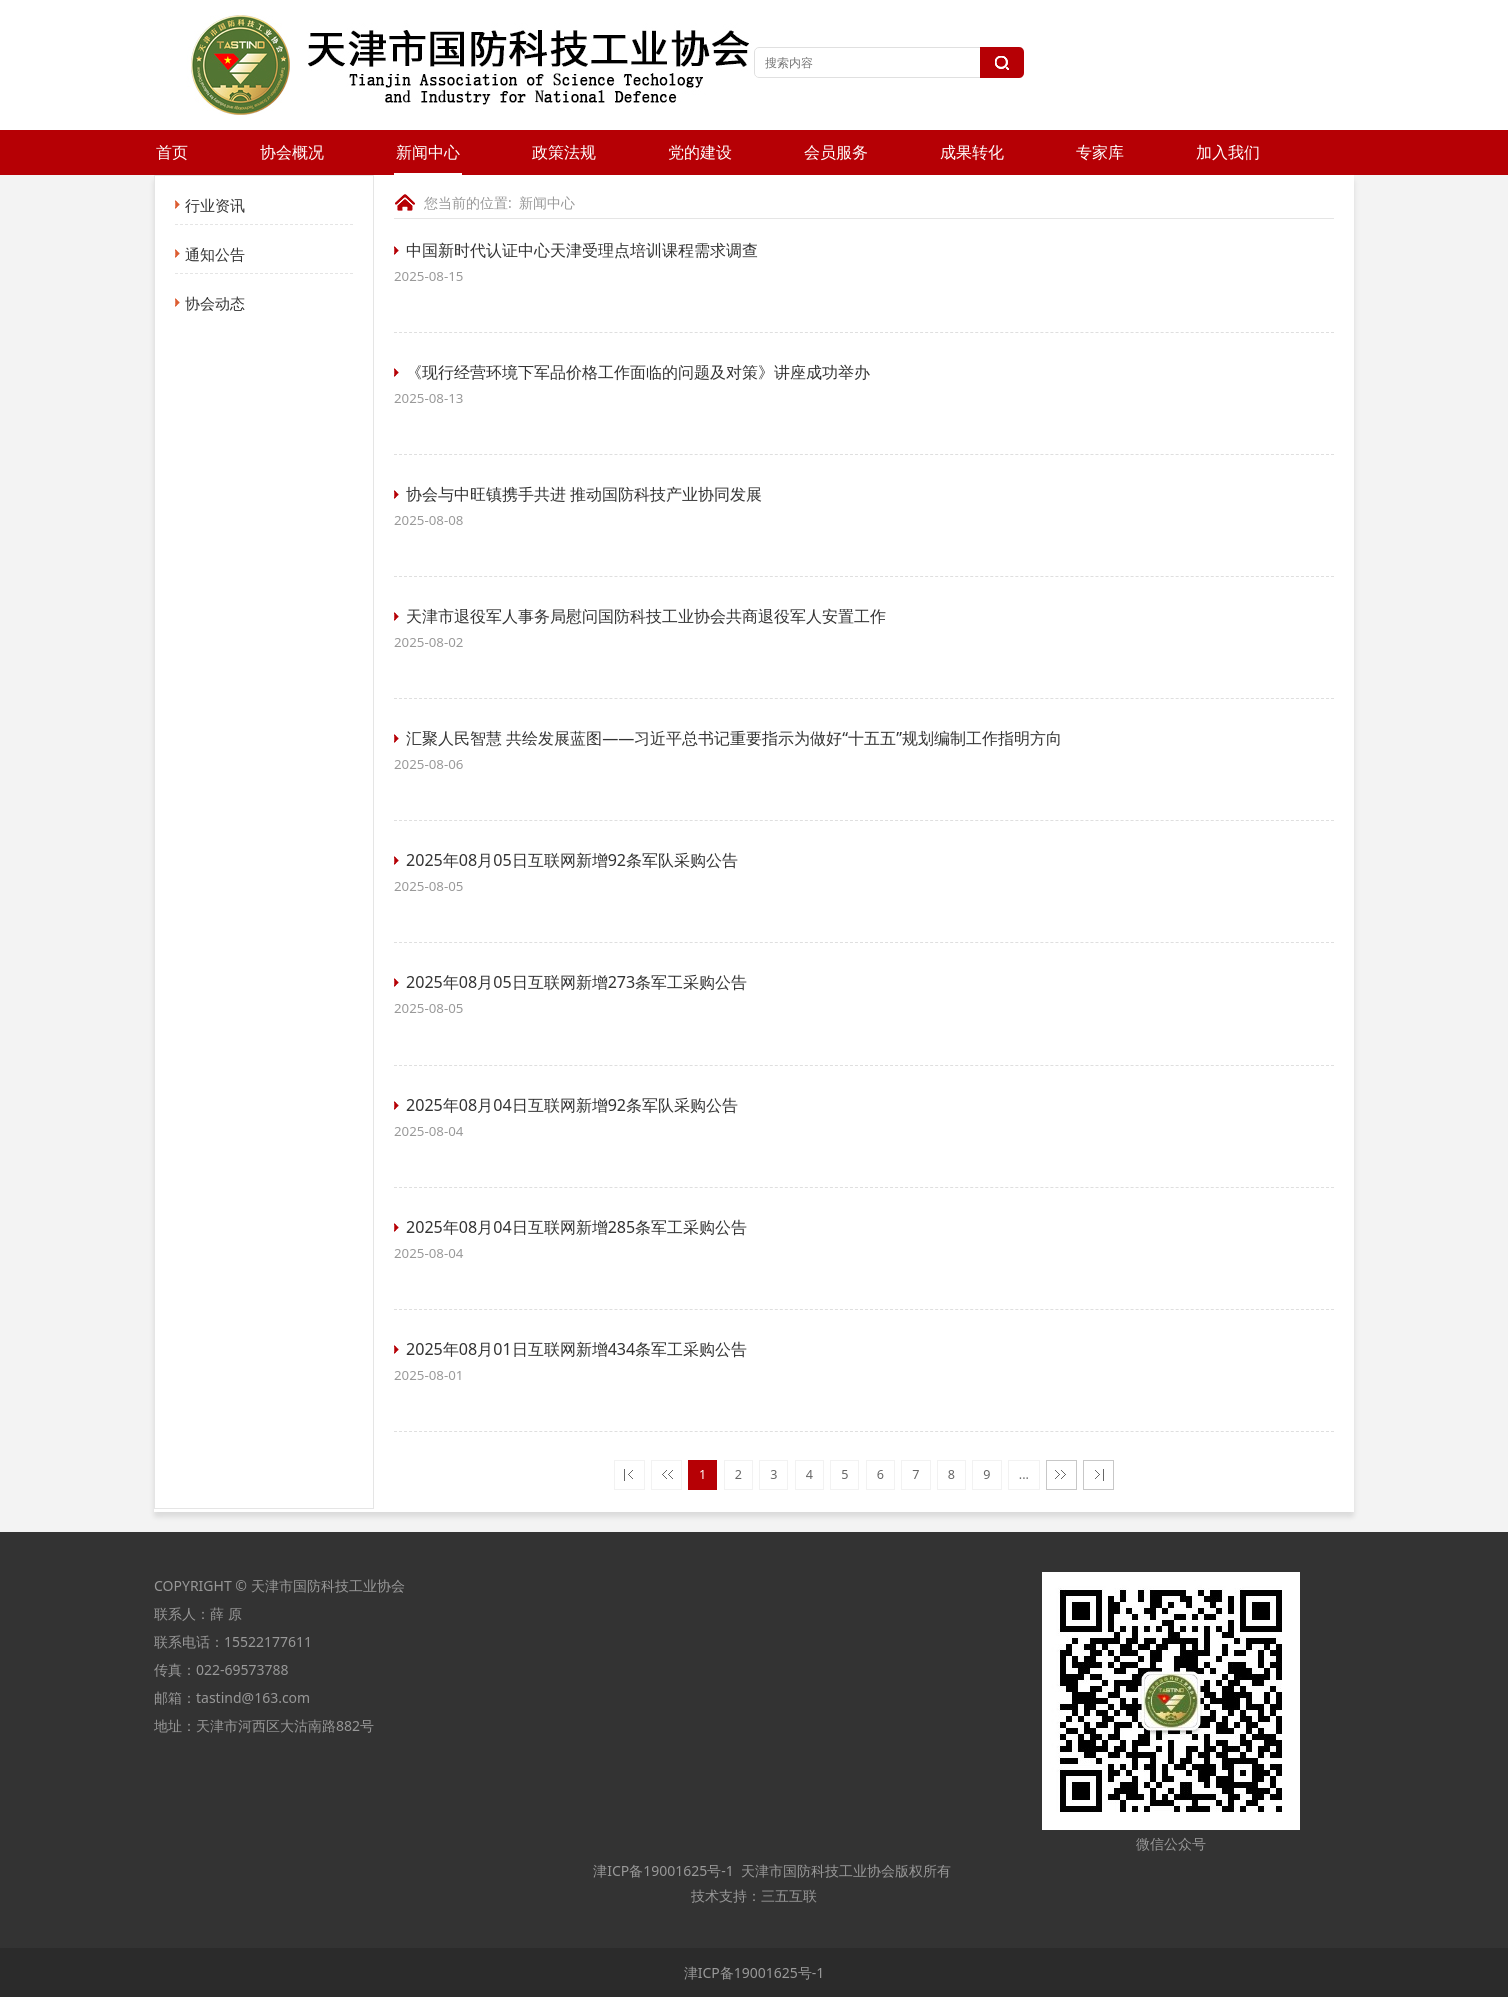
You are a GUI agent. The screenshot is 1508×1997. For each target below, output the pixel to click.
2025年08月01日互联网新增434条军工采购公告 (576, 1349)
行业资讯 (215, 205)
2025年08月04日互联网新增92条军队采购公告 (572, 1105)
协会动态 (215, 303)
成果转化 (972, 152)
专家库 (1100, 152)
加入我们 (1228, 152)
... (1024, 1474)
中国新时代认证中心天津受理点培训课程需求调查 (582, 250)
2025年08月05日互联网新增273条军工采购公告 (576, 982)
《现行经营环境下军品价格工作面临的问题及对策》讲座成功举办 (638, 372)
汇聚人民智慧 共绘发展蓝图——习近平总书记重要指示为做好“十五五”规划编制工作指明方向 (734, 738)
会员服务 (836, 152)
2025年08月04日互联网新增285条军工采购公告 (576, 1227)
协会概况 (292, 152)
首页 (172, 152)
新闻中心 (428, 152)
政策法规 (564, 152)
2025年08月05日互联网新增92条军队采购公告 (572, 860)
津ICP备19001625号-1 (662, 1870)
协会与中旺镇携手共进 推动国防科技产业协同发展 (584, 494)
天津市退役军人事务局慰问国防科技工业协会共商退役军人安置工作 (646, 616)
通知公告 (215, 254)
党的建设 (700, 152)
